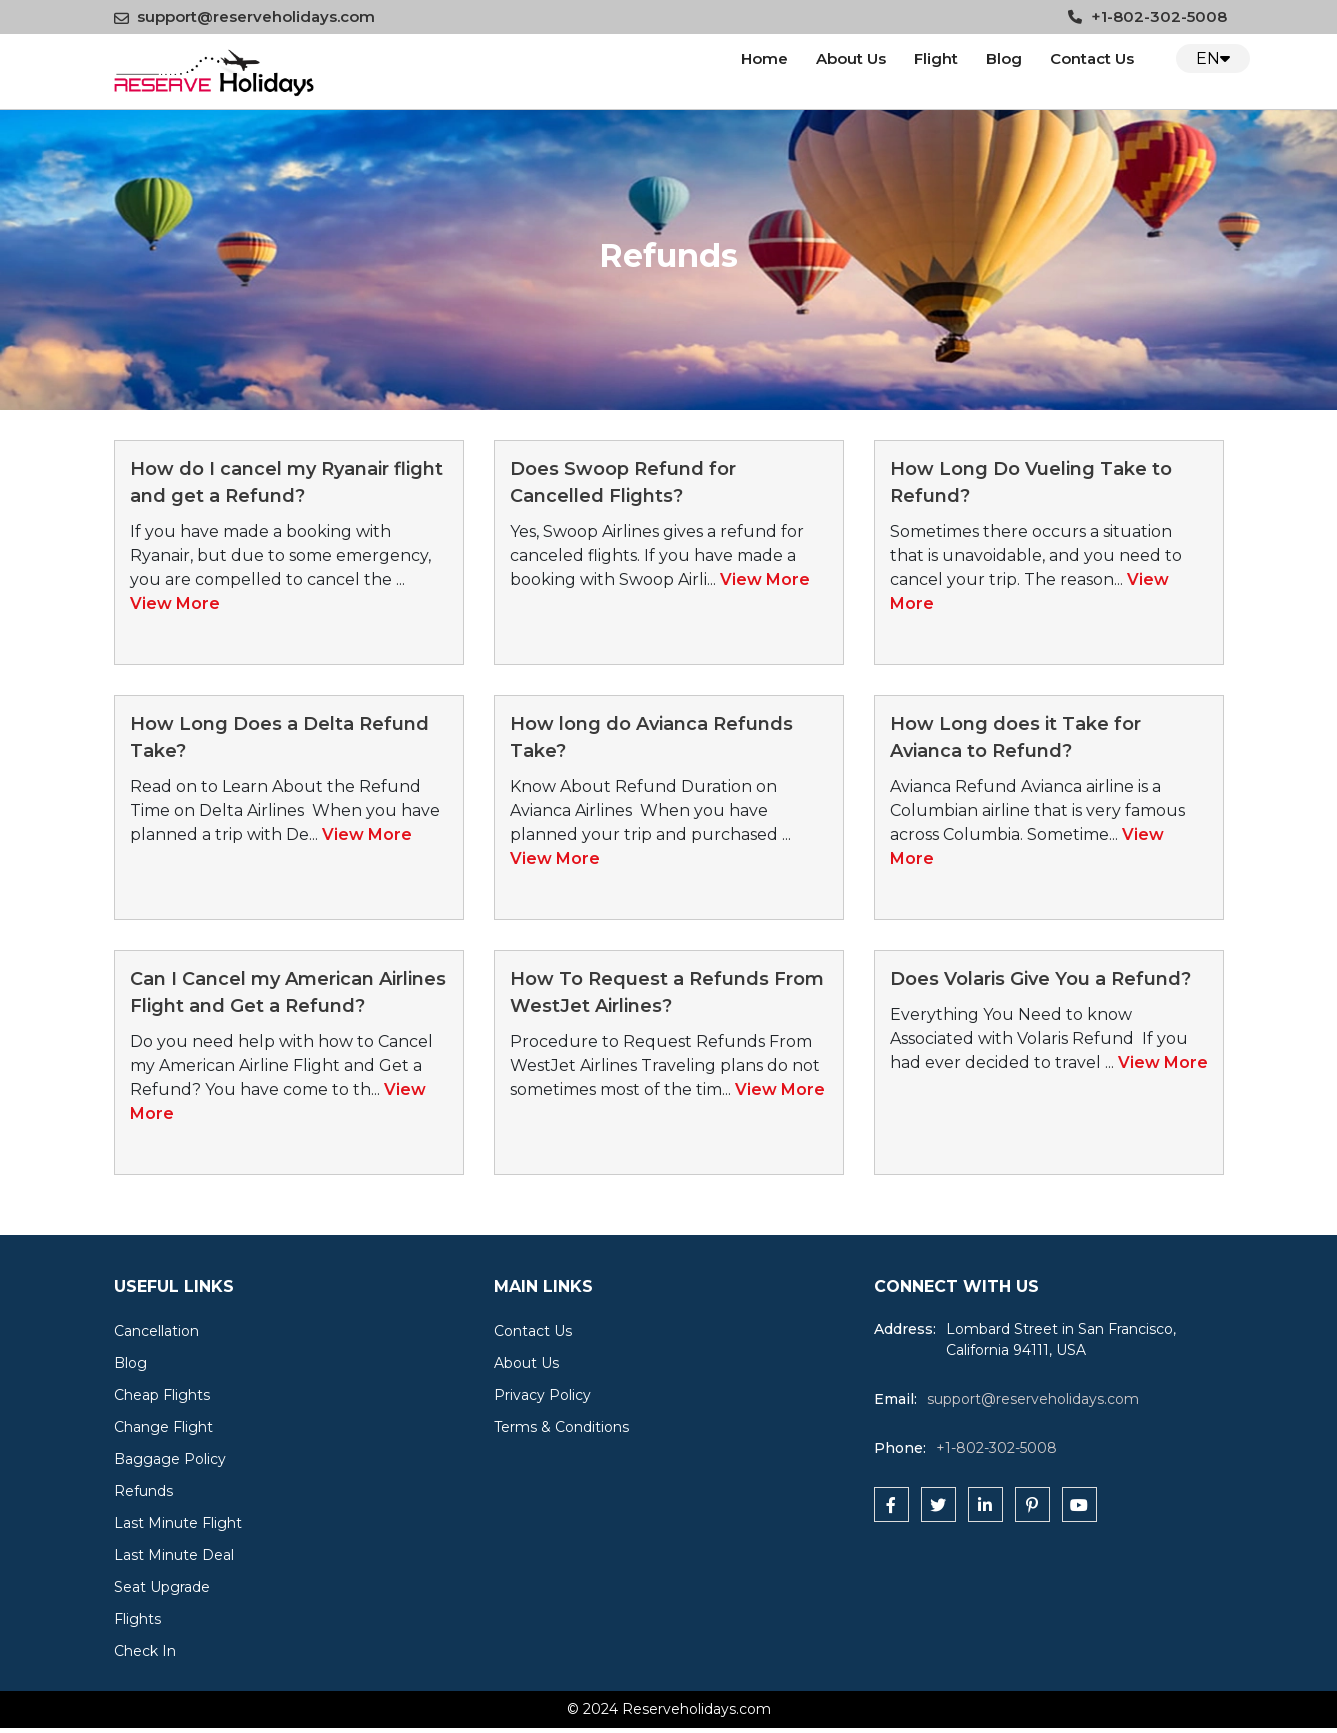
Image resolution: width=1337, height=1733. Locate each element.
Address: (905, 1329)
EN (1213, 58)
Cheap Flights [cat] (162, 1395)
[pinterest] (1032, 1504)
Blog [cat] (130, 1363)
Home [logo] (764, 58)
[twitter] (938, 1504)
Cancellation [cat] (156, 1331)
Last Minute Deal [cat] (174, 1555)
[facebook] (891, 1504)
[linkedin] (985, 1504)
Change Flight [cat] (163, 1427)
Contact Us (533, 1331)
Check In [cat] (145, 1651)
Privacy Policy (542, 1395)
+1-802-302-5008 (1147, 16)
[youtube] (1079, 1504)
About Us (851, 58)
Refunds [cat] (143, 1491)
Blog (1004, 58)
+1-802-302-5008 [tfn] (996, 1448)
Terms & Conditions (561, 1427)
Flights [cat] (137, 1619)
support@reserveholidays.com (244, 16)
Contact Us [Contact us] (1092, 58)
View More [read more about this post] (175, 603)
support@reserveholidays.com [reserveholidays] (1033, 1399)
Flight (936, 58)
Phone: (900, 1448)
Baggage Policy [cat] (170, 1459)
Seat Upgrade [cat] (162, 1587)
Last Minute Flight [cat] (178, 1523)
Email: (895, 1399)
